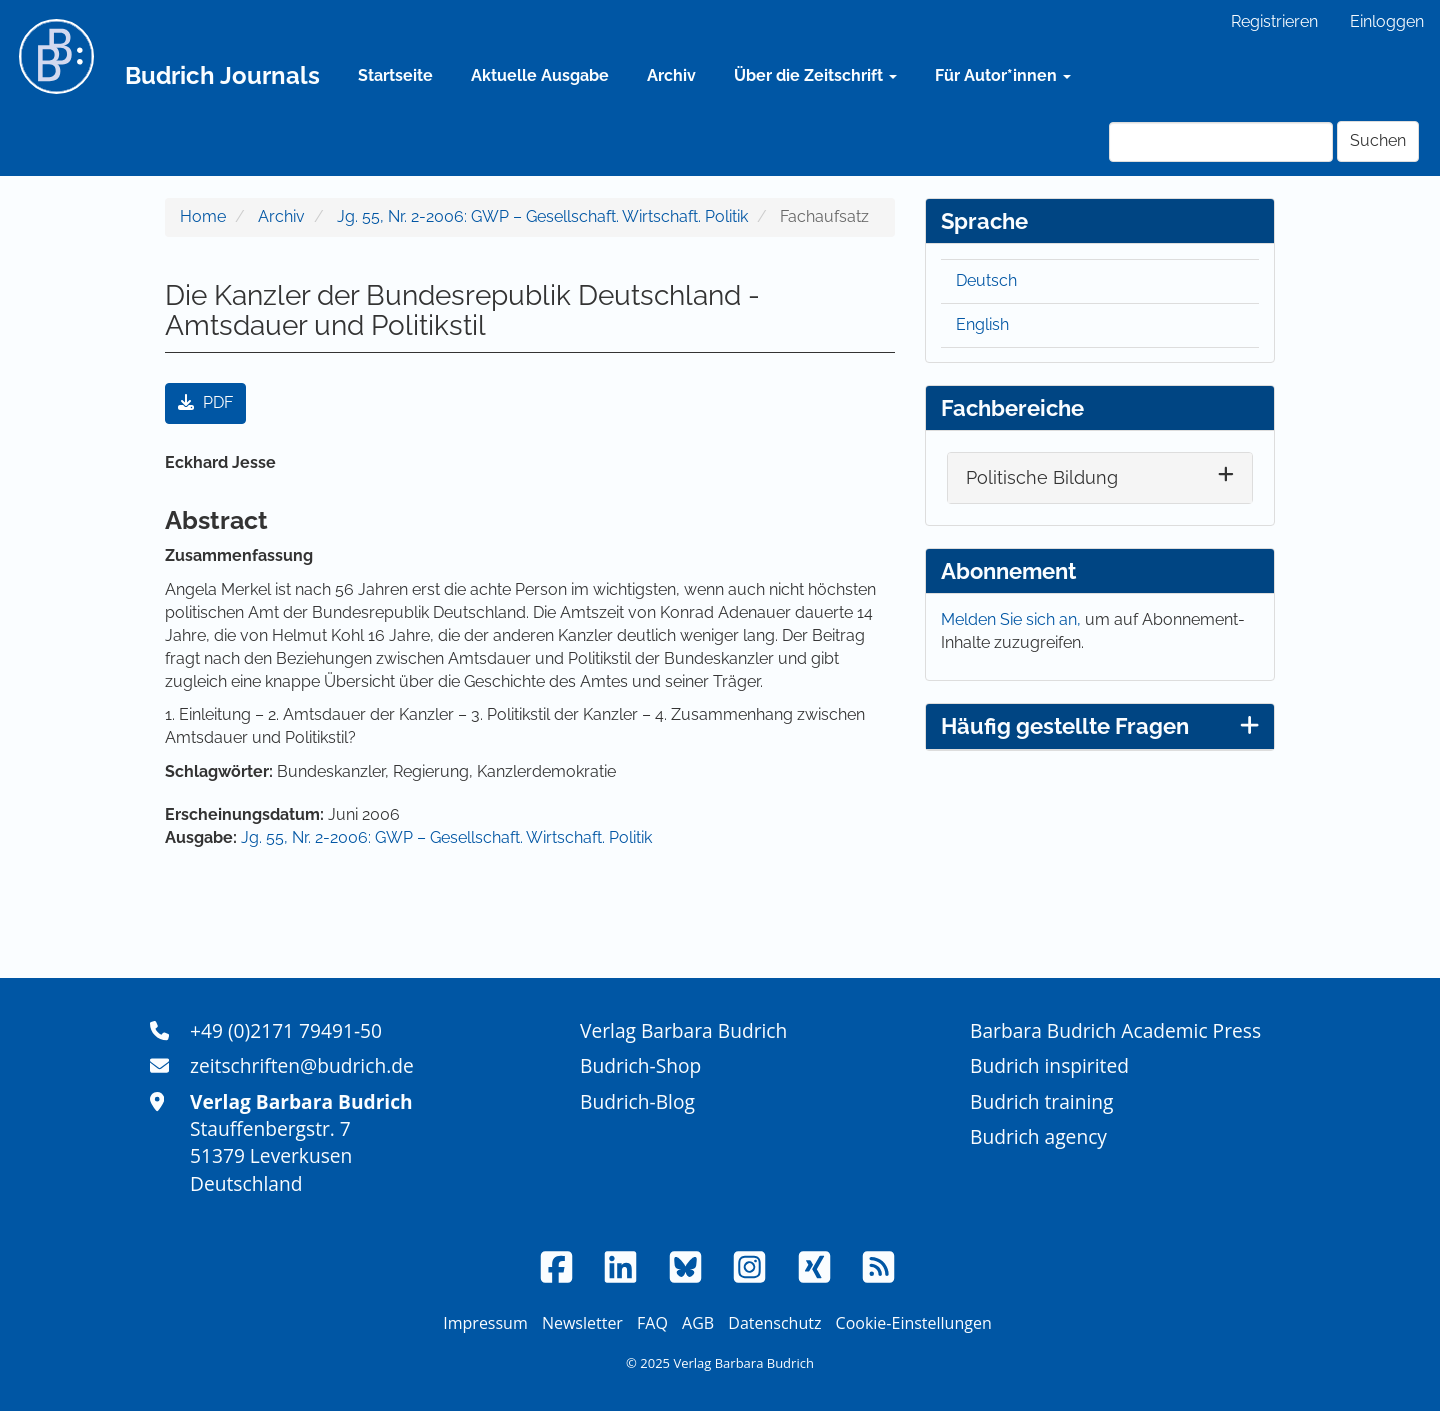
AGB (698, 1323)
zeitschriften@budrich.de (302, 1065)
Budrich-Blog (637, 1101)
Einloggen (1387, 21)
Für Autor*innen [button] (1003, 75)
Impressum (485, 1323)
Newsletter (582, 1323)
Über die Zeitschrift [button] (815, 75)
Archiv (671, 75)
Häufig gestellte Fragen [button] (1100, 726)
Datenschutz (774, 1323)
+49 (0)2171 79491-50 (286, 1030)
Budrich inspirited (1049, 1065)
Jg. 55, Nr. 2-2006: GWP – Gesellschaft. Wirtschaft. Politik (542, 216)
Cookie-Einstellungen (914, 1323)
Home (203, 216)
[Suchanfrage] (1221, 142)
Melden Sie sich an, (1013, 619)
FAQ (652, 1323)
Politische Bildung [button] (1042, 477)
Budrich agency (1038, 1136)
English (982, 324)
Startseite (395, 75)
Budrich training (1042, 1101)
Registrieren (1274, 21)
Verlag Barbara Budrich (683, 1030)
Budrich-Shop (640, 1065)
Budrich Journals (222, 75)
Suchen (1378, 140)
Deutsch (986, 280)
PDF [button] (205, 402)
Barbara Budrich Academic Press (1115, 1030)
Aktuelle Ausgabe (540, 75)
